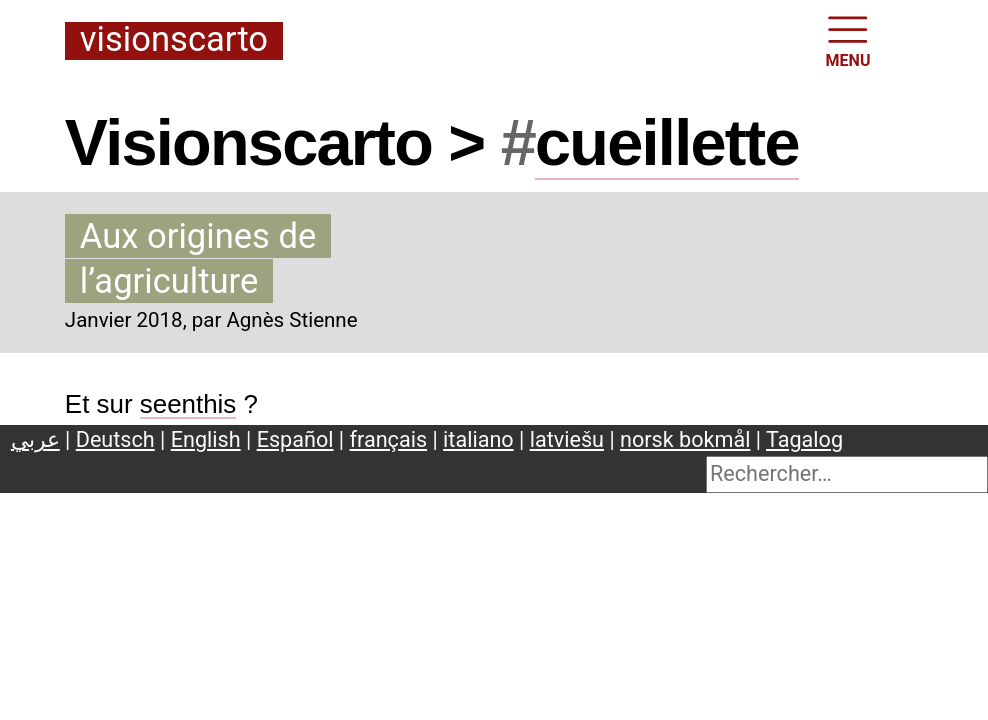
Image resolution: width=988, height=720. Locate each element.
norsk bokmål (685, 439)
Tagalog (804, 439)
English (206, 439)
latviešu (567, 439)
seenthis (188, 404)
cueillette (667, 142)
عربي (35, 439)
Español (295, 439)
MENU (848, 40)
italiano (478, 439)
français (389, 439)
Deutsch (115, 439)
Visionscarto (174, 40)
